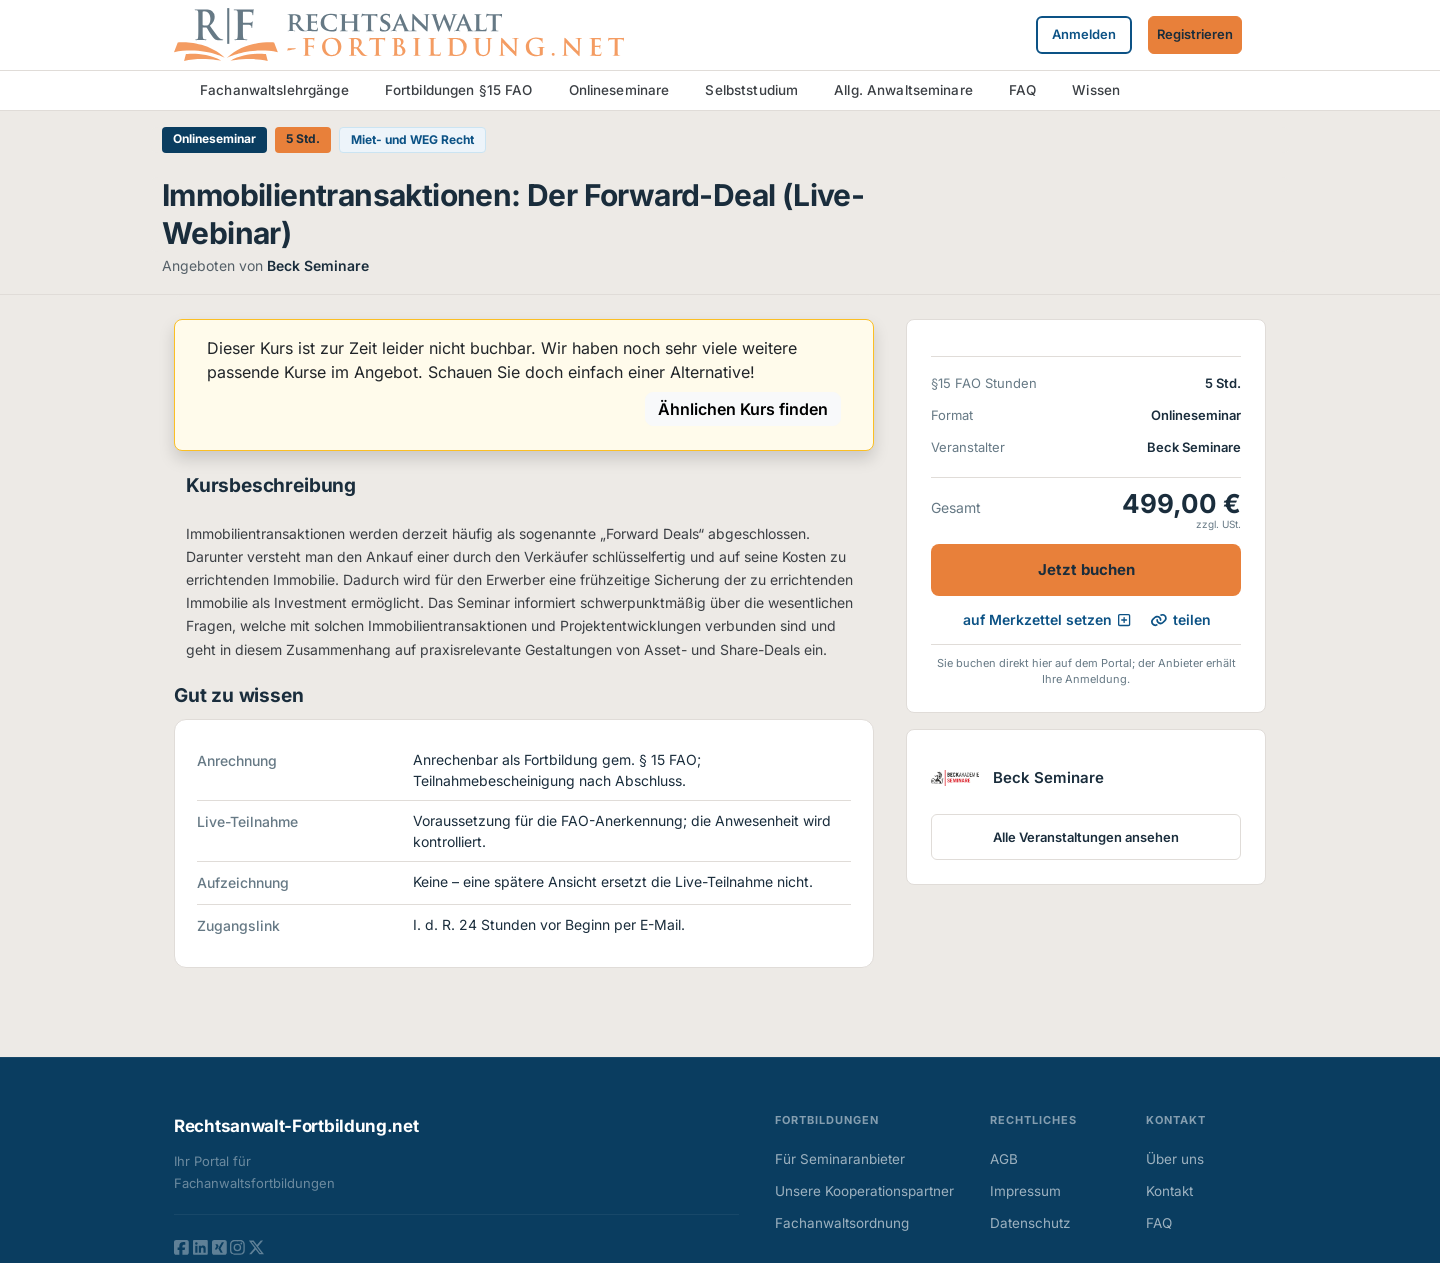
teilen (1181, 620)
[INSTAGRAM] (237, 1247)
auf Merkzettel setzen (1046, 619)
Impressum (1025, 1191)
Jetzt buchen (1086, 569)
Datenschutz (1030, 1223)
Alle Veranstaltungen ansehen (1086, 837)
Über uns (1175, 1159)
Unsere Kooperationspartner (864, 1191)
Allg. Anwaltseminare (903, 90)
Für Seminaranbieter (840, 1159)
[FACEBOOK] (181, 1247)
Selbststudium (751, 90)
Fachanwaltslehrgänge (274, 90)
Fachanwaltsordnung (842, 1223)
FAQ (1022, 90)
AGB (1004, 1159)
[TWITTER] (256, 1247)
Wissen (1096, 90)
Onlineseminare (619, 90)
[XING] (219, 1247)
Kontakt (1169, 1191)
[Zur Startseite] (399, 33)
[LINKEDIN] (200, 1247)
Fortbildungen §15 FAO (459, 90)
